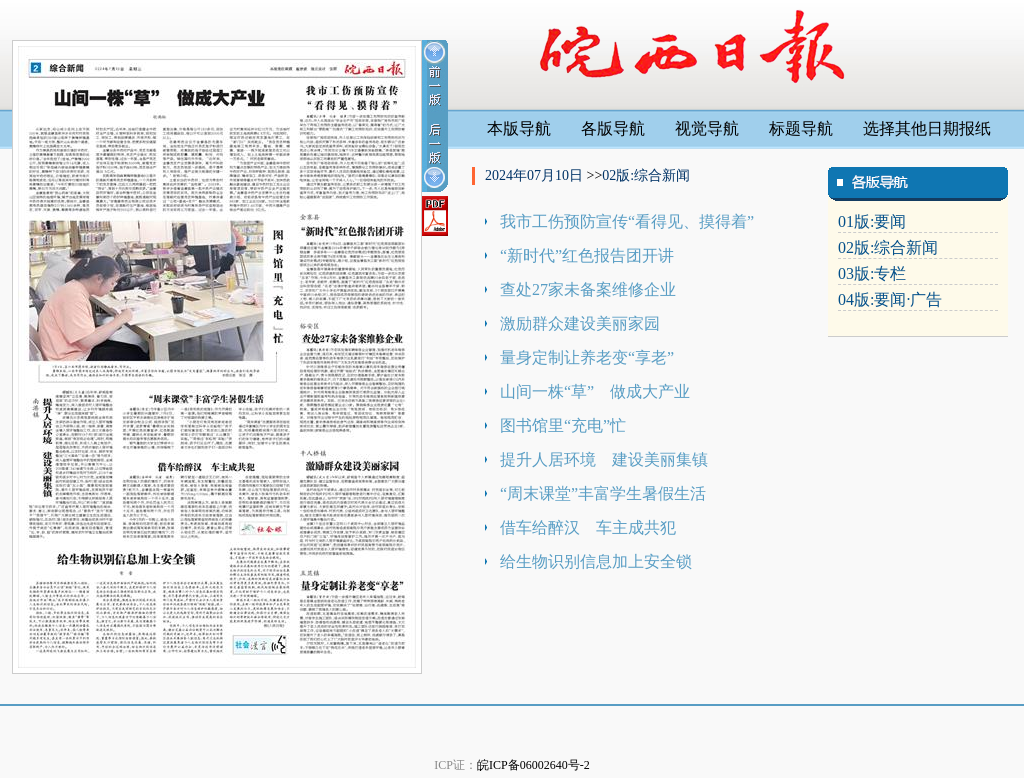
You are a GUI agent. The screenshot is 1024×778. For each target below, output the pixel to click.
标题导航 (801, 128)
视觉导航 (707, 128)
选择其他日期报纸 (927, 128)
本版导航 (519, 128)
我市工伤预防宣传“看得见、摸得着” (627, 221)
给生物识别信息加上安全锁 (596, 561)
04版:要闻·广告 (890, 299)
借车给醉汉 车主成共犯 (588, 527)
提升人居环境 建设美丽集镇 (604, 459)
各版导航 (613, 128)
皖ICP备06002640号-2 (533, 765)
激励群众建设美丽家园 (580, 323)
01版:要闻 (872, 221)
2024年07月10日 (536, 175)
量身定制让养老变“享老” (587, 357)
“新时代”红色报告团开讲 (587, 255)
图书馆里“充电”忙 (563, 425)
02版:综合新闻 (646, 175)
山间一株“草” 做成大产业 (595, 391)
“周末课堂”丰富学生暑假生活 (603, 493)
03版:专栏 (872, 273)
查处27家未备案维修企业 (588, 289)
